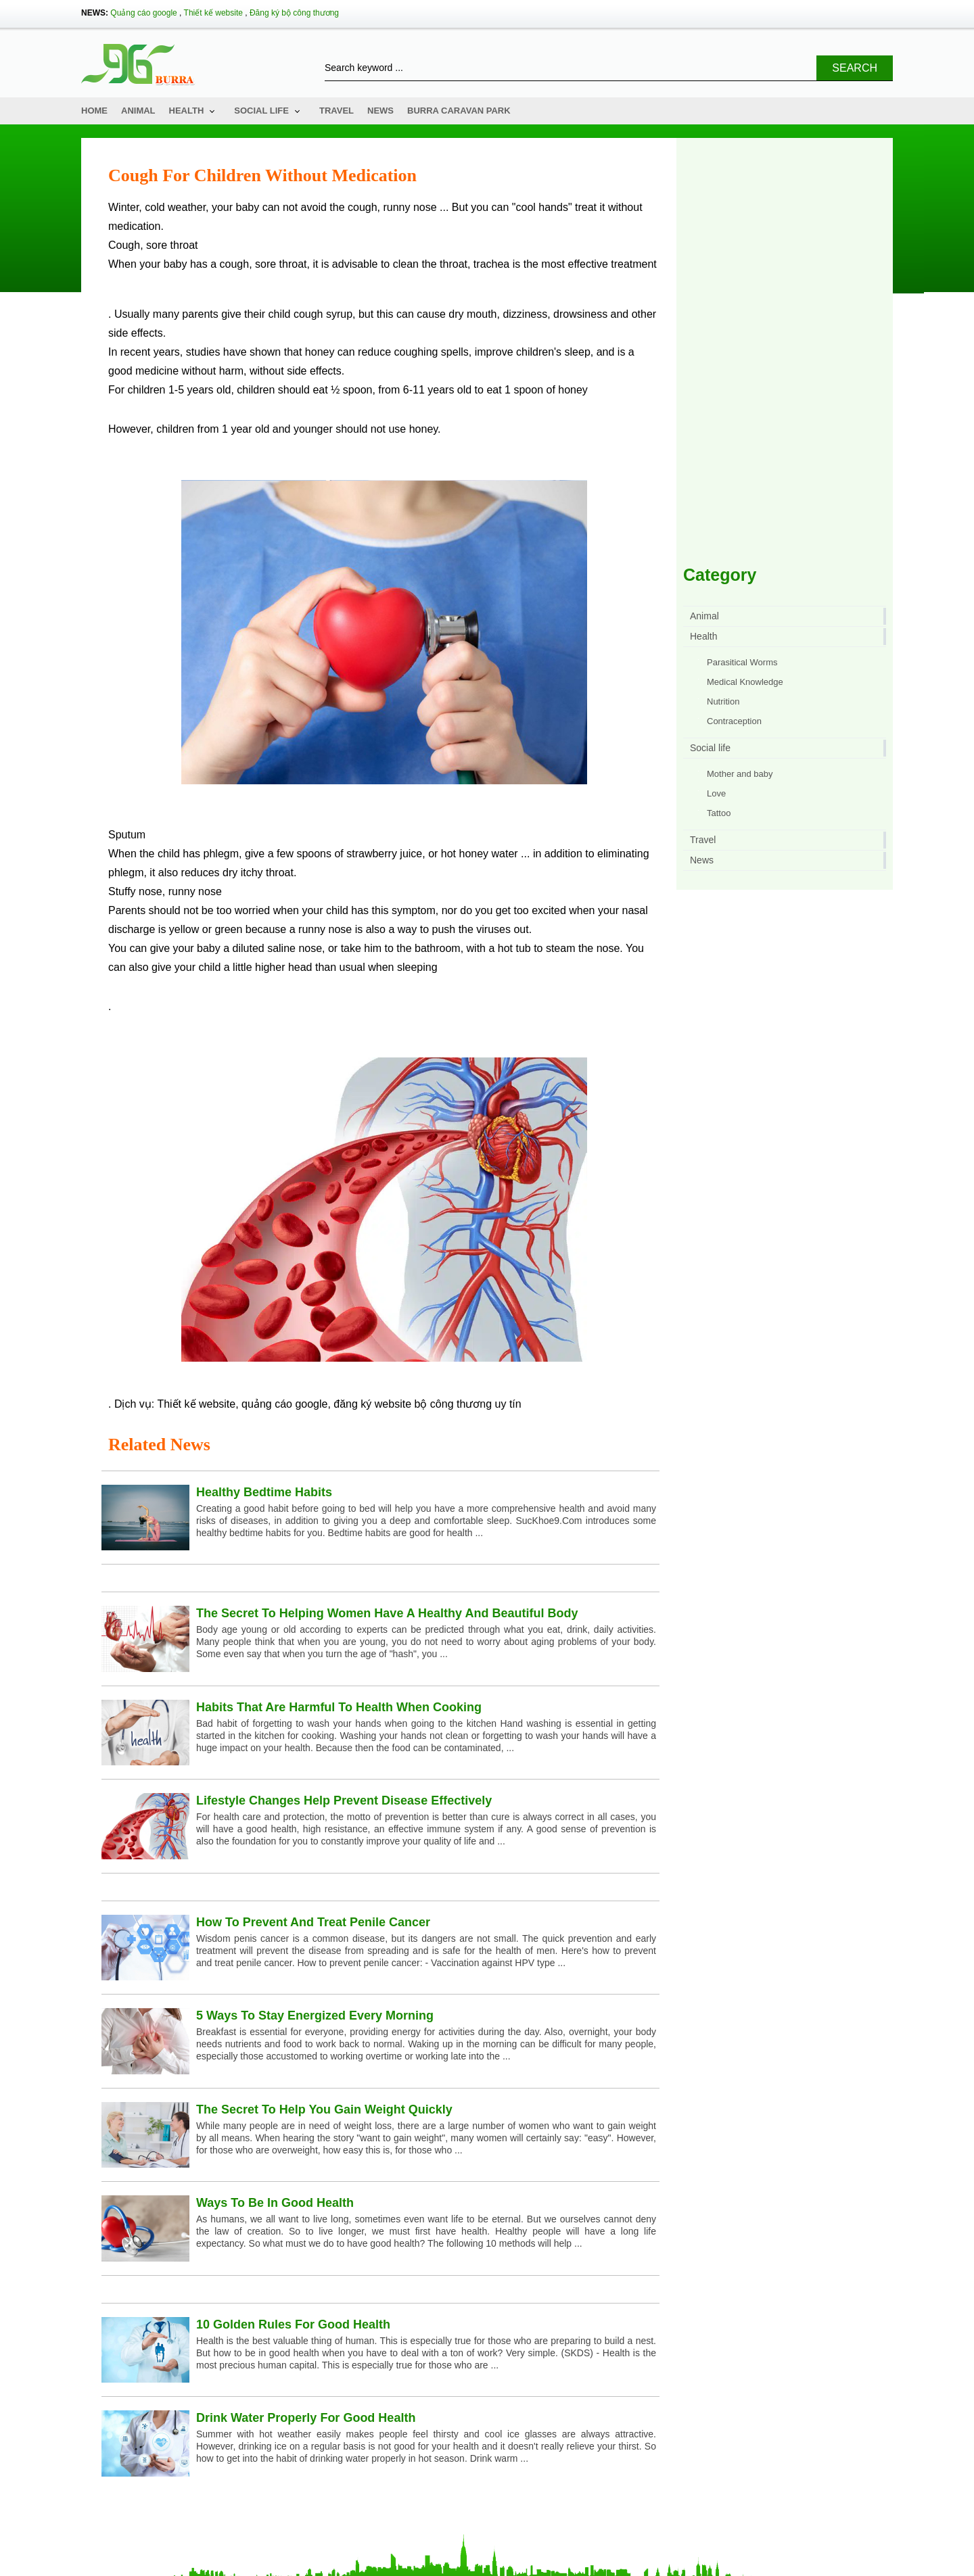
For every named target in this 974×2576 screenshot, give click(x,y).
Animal (138, 110)
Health (186, 110)
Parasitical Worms (742, 662)
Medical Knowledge (745, 682)
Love (716, 793)
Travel (336, 110)
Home (94, 110)
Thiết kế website (213, 13)
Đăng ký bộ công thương (294, 13)
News (380, 110)
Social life (261, 110)
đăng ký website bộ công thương (412, 1404)
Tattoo (718, 813)
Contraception (734, 721)
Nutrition (723, 701)
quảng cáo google (284, 1404)
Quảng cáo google (143, 13)
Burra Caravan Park (459, 110)
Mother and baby (740, 774)
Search (854, 68)
